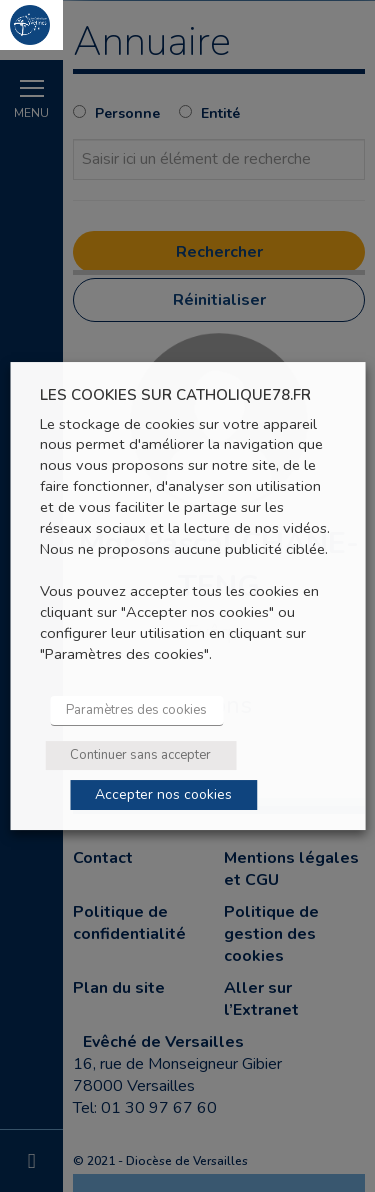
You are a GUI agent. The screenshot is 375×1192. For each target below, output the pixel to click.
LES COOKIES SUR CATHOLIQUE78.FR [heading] (175, 395)
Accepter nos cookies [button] (163, 794)
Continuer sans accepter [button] (140, 755)
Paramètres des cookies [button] (136, 710)
